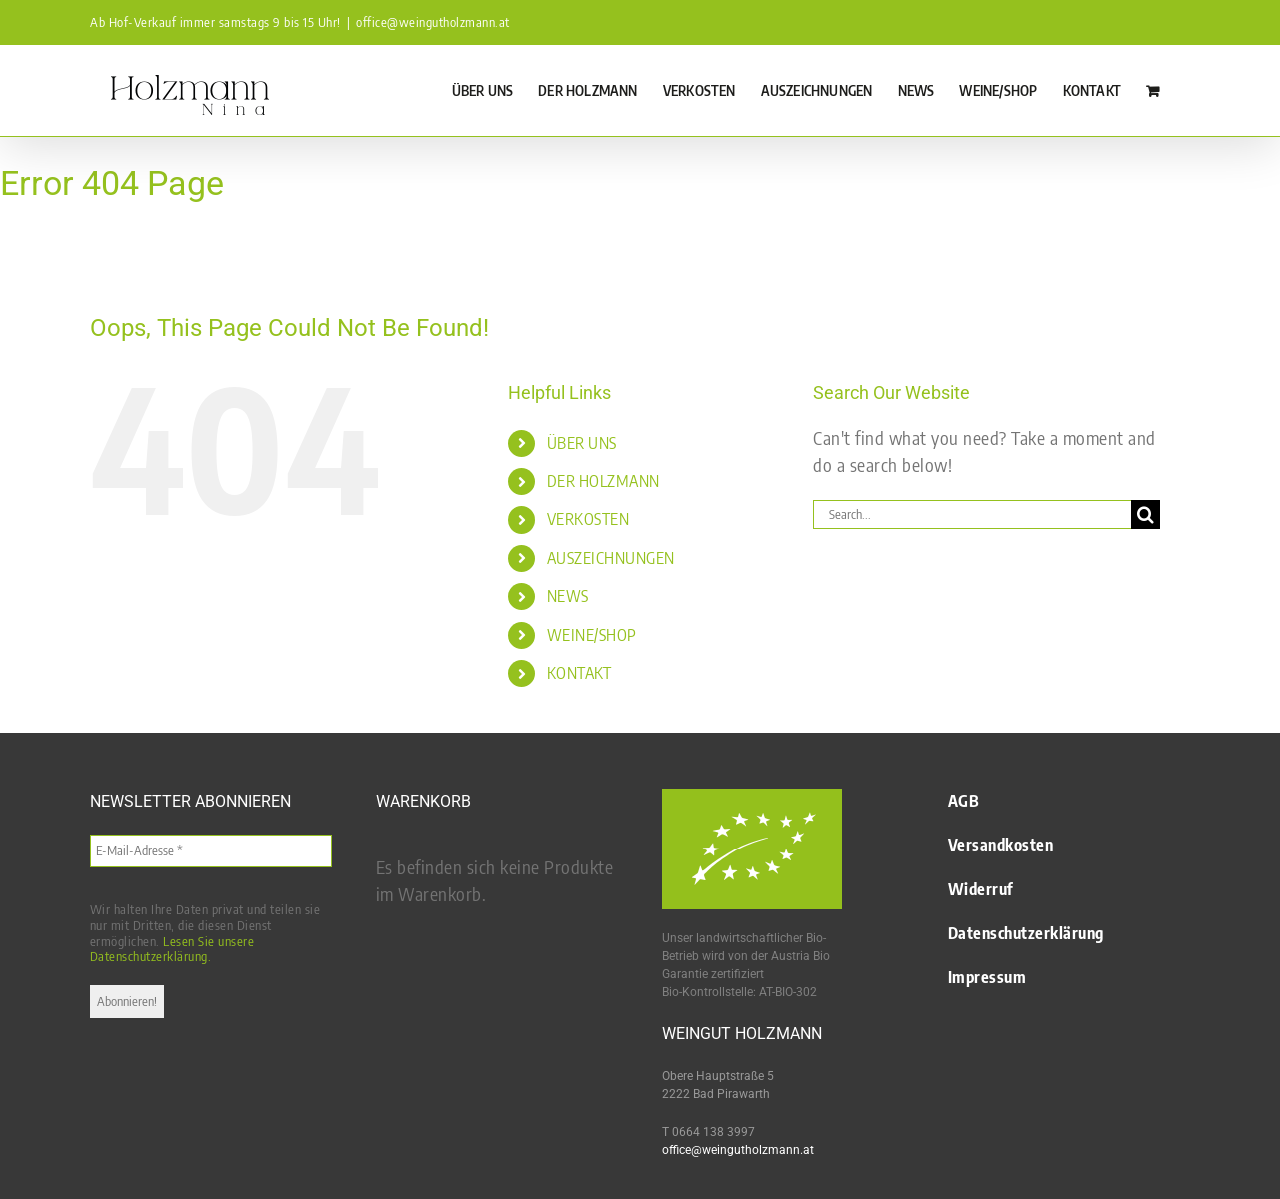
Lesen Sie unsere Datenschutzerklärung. (172, 949)
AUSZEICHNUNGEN (611, 558)
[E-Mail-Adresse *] (211, 851)
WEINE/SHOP (592, 635)
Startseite (20, 237)
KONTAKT (579, 673)
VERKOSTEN (588, 519)
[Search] (1145, 514)
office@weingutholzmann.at (433, 22)
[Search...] (972, 514)
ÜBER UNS (582, 443)
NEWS (568, 596)
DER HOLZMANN (603, 481)
